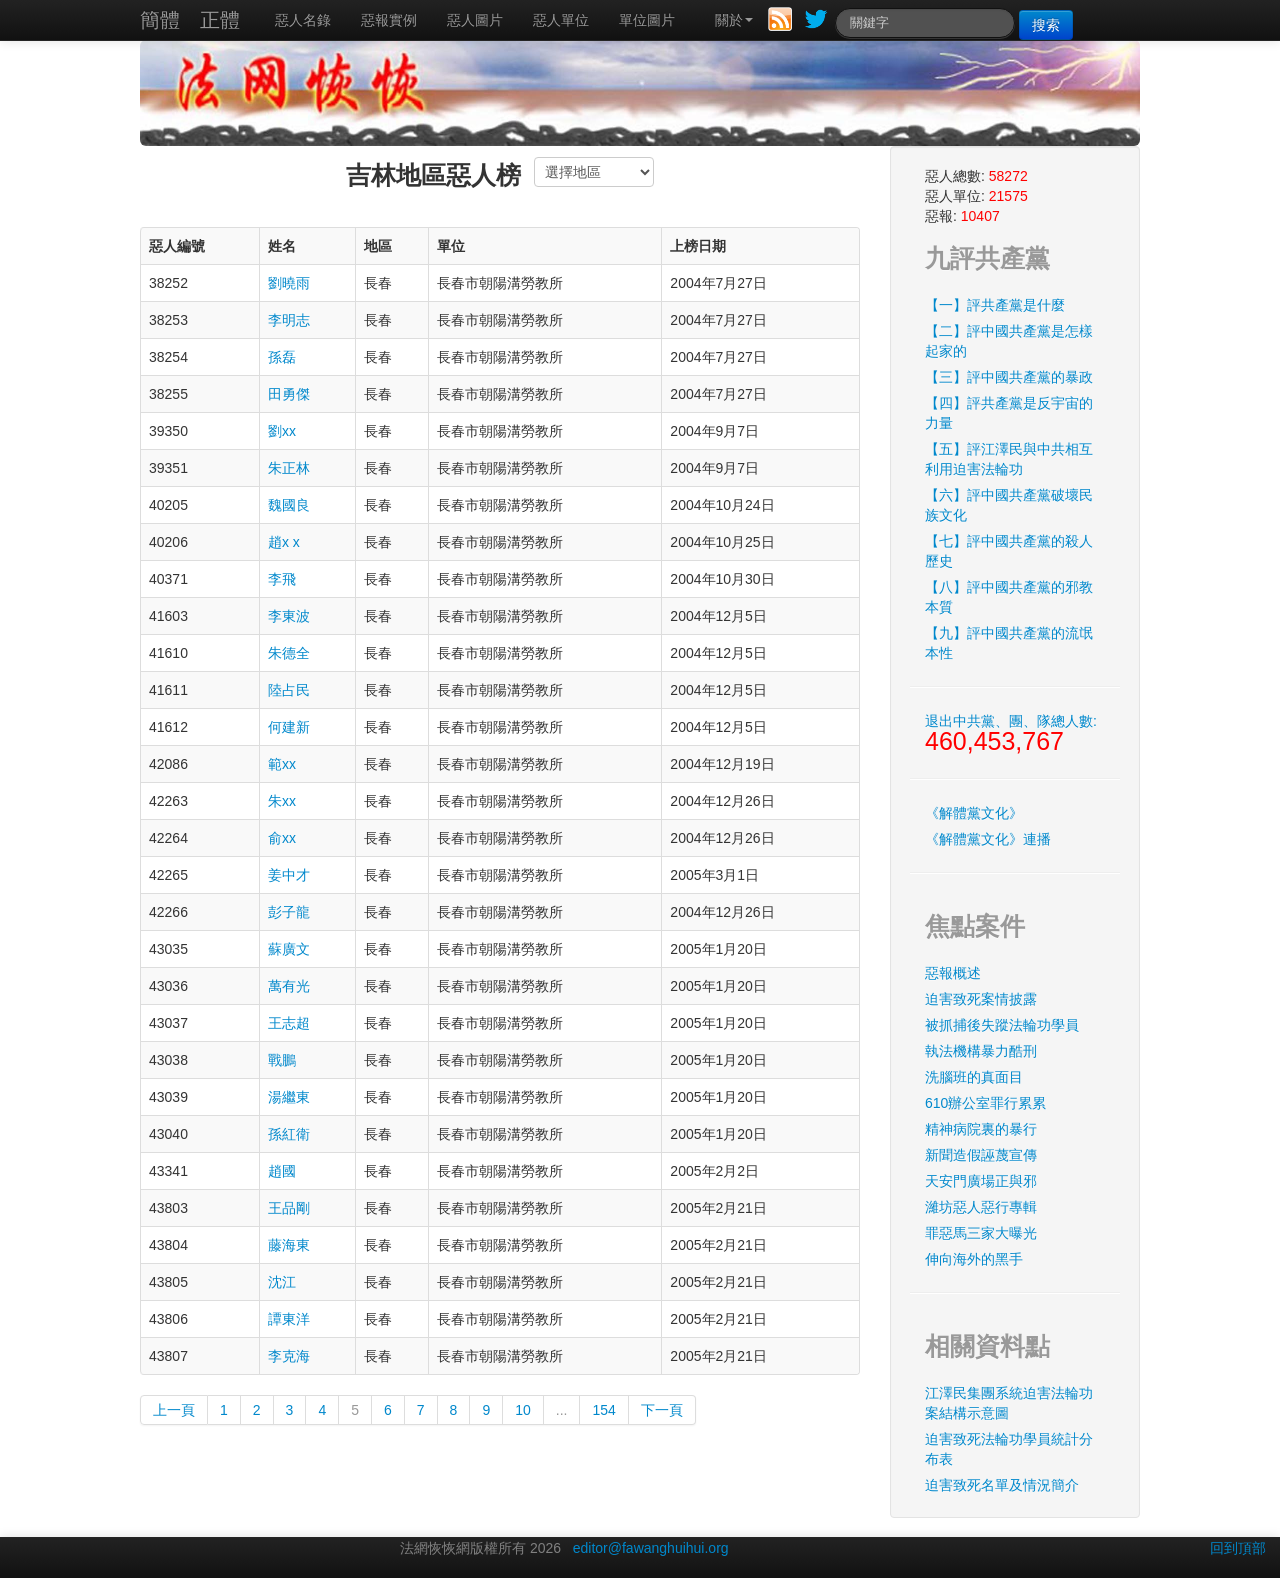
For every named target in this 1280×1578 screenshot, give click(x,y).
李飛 (282, 579)
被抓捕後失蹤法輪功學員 (1002, 1025)
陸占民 (289, 690)
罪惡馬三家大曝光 (981, 1233)
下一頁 (662, 1410)
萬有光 (289, 986)
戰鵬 (282, 1060)
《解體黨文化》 (974, 813)
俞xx (282, 838)
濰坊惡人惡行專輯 (981, 1207)
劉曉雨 (289, 283)
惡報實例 (389, 20)
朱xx (282, 801)
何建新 (289, 727)
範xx (282, 764)
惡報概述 (953, 973)
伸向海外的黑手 (974, 1259)
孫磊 (282, 357)
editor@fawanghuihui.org (651, 1548)
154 (603, 1410)
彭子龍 (289, 912)
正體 (220, 20)
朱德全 (289, 653)
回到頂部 (1238, 1548)
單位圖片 (647, 20)
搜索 (1046, 25)
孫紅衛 (289, 1134)
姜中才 (289, 875)
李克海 (289, 1356)
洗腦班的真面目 (974, 1077)
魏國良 (289, 505)
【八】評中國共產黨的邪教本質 (1009, 597)
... (562, 1410)
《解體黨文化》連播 (988, 839)
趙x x (284, 542)
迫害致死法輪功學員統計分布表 (1009, 1449)
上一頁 (174, 1410)
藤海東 (289, 1245)
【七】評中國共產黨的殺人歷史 (1009, 551)
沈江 (282, 1282)
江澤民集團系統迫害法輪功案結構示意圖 (1009, 1403)
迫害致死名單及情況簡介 (1002, 1485)
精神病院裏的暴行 (981, 1129)
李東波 (289, 616)
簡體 (160, 20)
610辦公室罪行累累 (985, 1103)
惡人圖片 (475, 20)
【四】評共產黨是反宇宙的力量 (1009, 413)
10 (523, 1410)
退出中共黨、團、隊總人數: (1011, 734)
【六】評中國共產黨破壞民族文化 (1009, 505)
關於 (734, 20)
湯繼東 (289, 1097)
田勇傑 (289, 394)
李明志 (289, 320)
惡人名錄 (303, 20)
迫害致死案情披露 (981, 999)
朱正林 (289, 468)
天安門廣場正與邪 (981, 1181)
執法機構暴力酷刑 (981, 1051)
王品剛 (289, 1208)
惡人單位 (561, 20)
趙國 (282, 1171)
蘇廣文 (289, 949)
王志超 (289, 1023)
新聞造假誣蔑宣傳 (981, 1155)
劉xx (282, 431)
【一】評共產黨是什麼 (995, 305)
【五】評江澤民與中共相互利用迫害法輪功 (1009, 459)
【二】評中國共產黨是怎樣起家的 (1009, 341)
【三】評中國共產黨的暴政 (1009, 377)
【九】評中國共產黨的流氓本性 (1009, 643)
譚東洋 (289, 1319)
